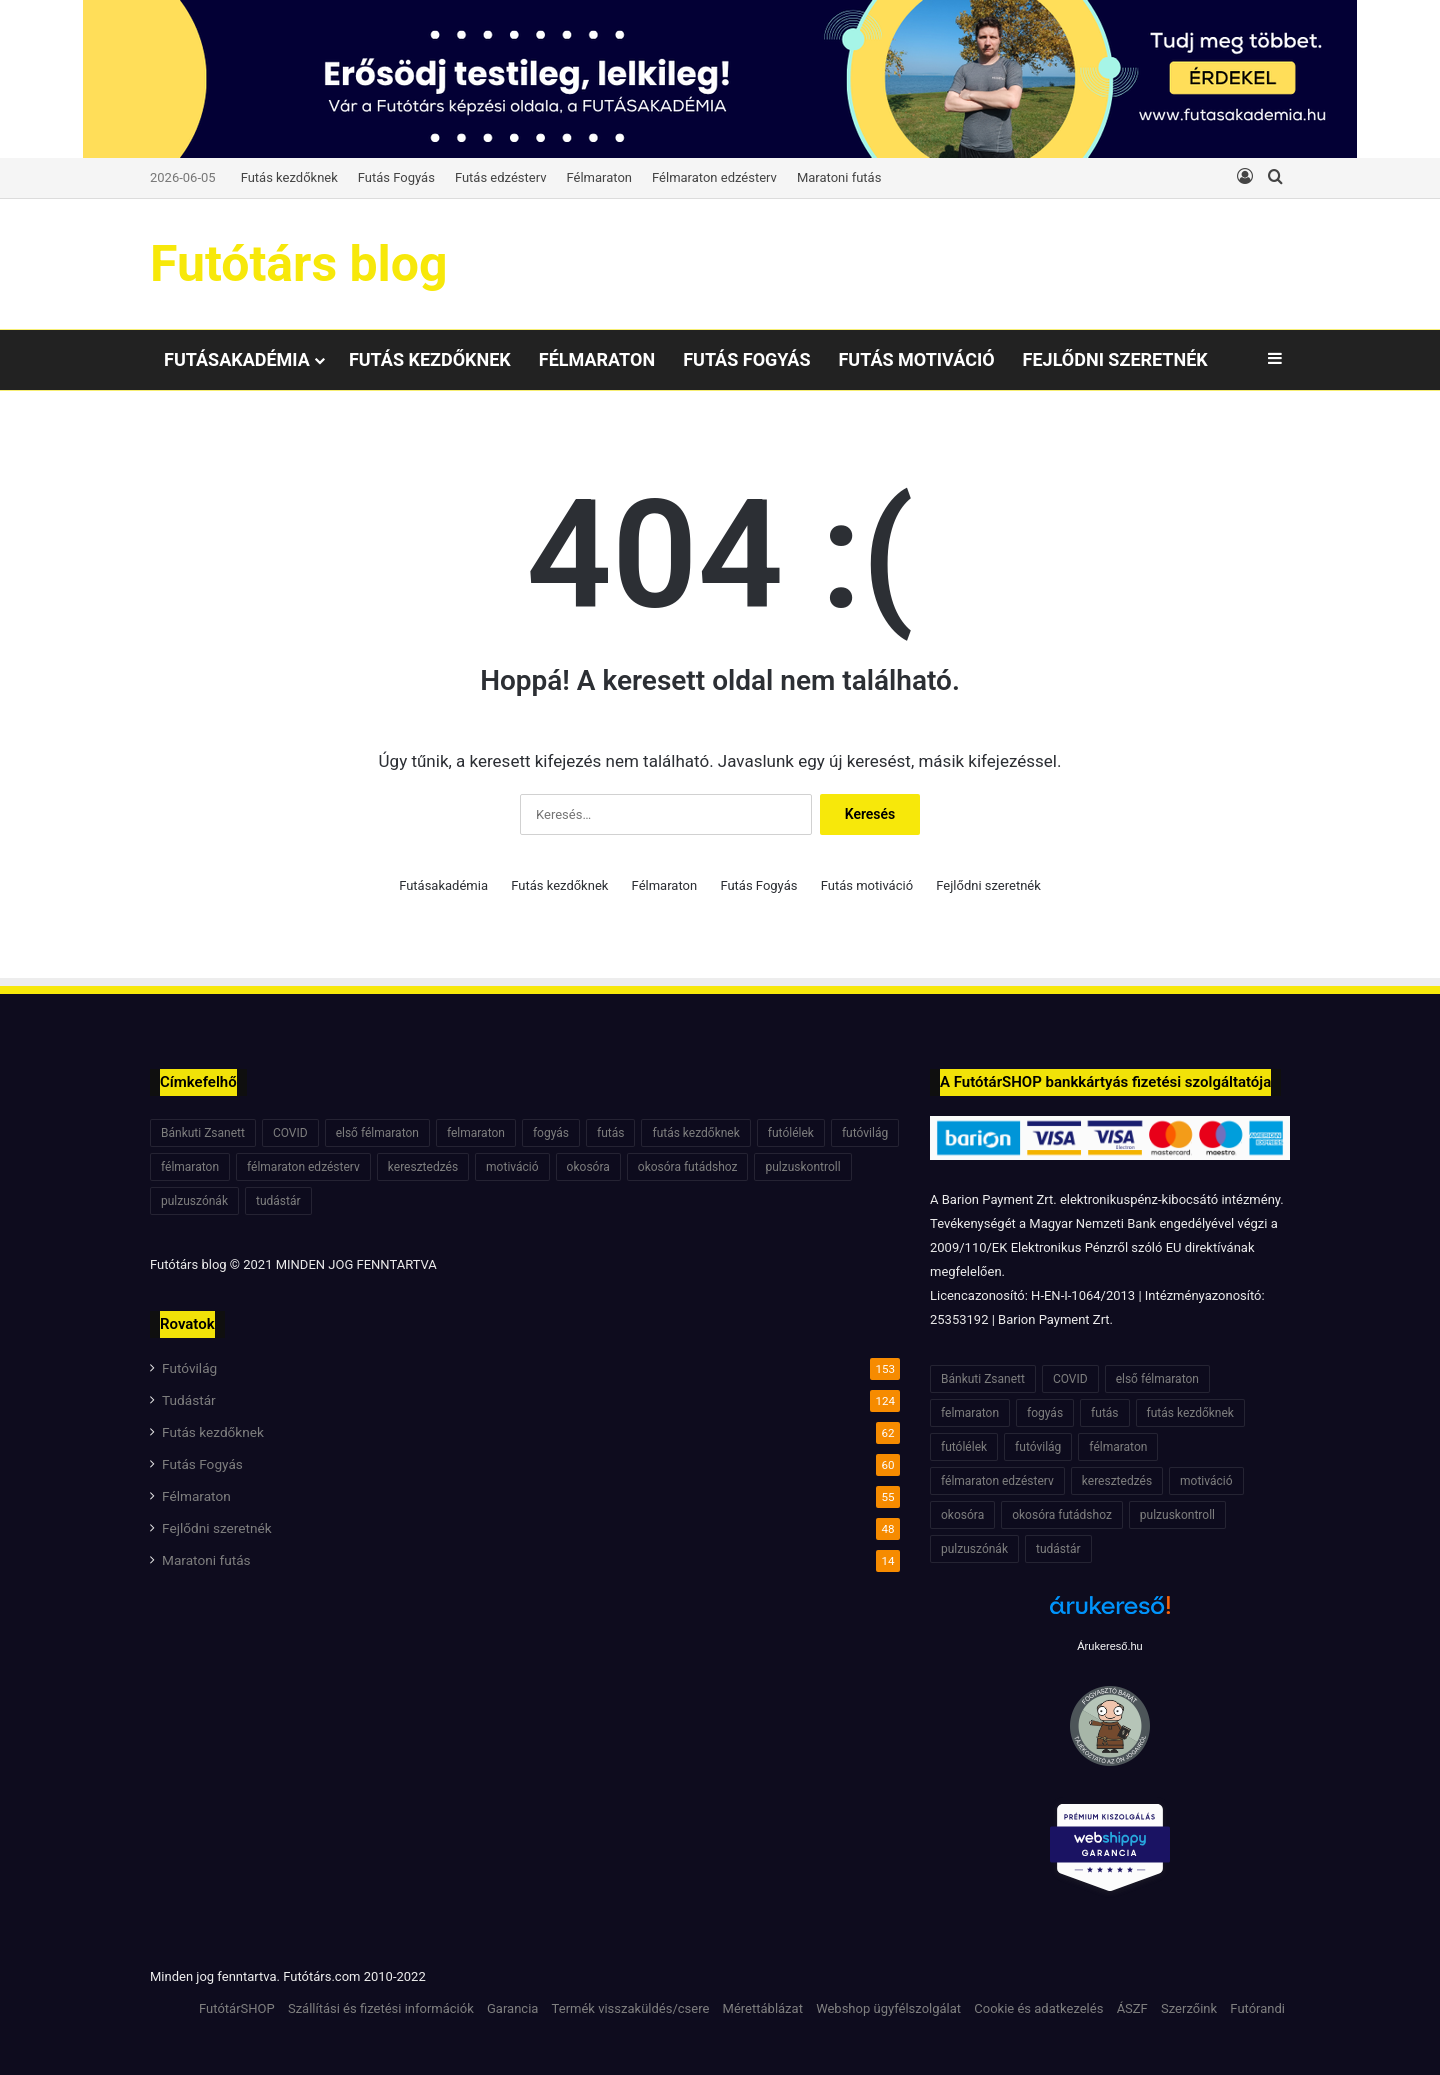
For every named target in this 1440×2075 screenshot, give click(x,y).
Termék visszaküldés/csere (631, 2008)
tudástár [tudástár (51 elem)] (278, 1201)
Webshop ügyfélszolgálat (888, 2008)
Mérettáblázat (763, 2008)
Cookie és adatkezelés (1038, 2008)
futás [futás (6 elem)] (610, 1133)
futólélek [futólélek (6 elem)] (791, 1133)
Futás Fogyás (396, 177)
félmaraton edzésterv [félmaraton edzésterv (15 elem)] (303, 1167)
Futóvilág (189, 1368)
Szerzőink (1189, 2008)
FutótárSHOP (237, 2008)
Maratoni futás (839, 177)
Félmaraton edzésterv (714, 177)
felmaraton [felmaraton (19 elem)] (476, 1133)
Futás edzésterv (501, 177)
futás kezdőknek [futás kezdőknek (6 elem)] (695, 1133)
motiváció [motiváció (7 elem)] (512, 1167)
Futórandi (1257, 2008)
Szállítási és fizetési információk (381, 2008)
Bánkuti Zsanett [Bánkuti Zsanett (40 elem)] (203, 1133)
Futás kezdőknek (289, 177)
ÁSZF (1132, 2008)
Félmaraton (600, 177)
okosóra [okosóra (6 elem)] (588, 1167)
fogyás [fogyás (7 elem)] (551, 1133)
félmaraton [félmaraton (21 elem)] (190, 1167)
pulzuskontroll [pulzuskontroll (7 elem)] (802, 1167)
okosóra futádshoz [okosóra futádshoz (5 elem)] (688, 1167)
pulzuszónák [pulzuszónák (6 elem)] (194, 1201)
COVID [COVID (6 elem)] (290, 1133)
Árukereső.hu (1109, 1646)
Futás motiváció (916, 359)
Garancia (512, 2008)
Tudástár (189, 1400)
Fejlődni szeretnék (1115, 359)
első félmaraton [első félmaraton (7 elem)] (377, 1133)
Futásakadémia (237, 359)
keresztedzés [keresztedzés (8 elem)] (423, 1167)
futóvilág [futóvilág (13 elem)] (865, 1133)
